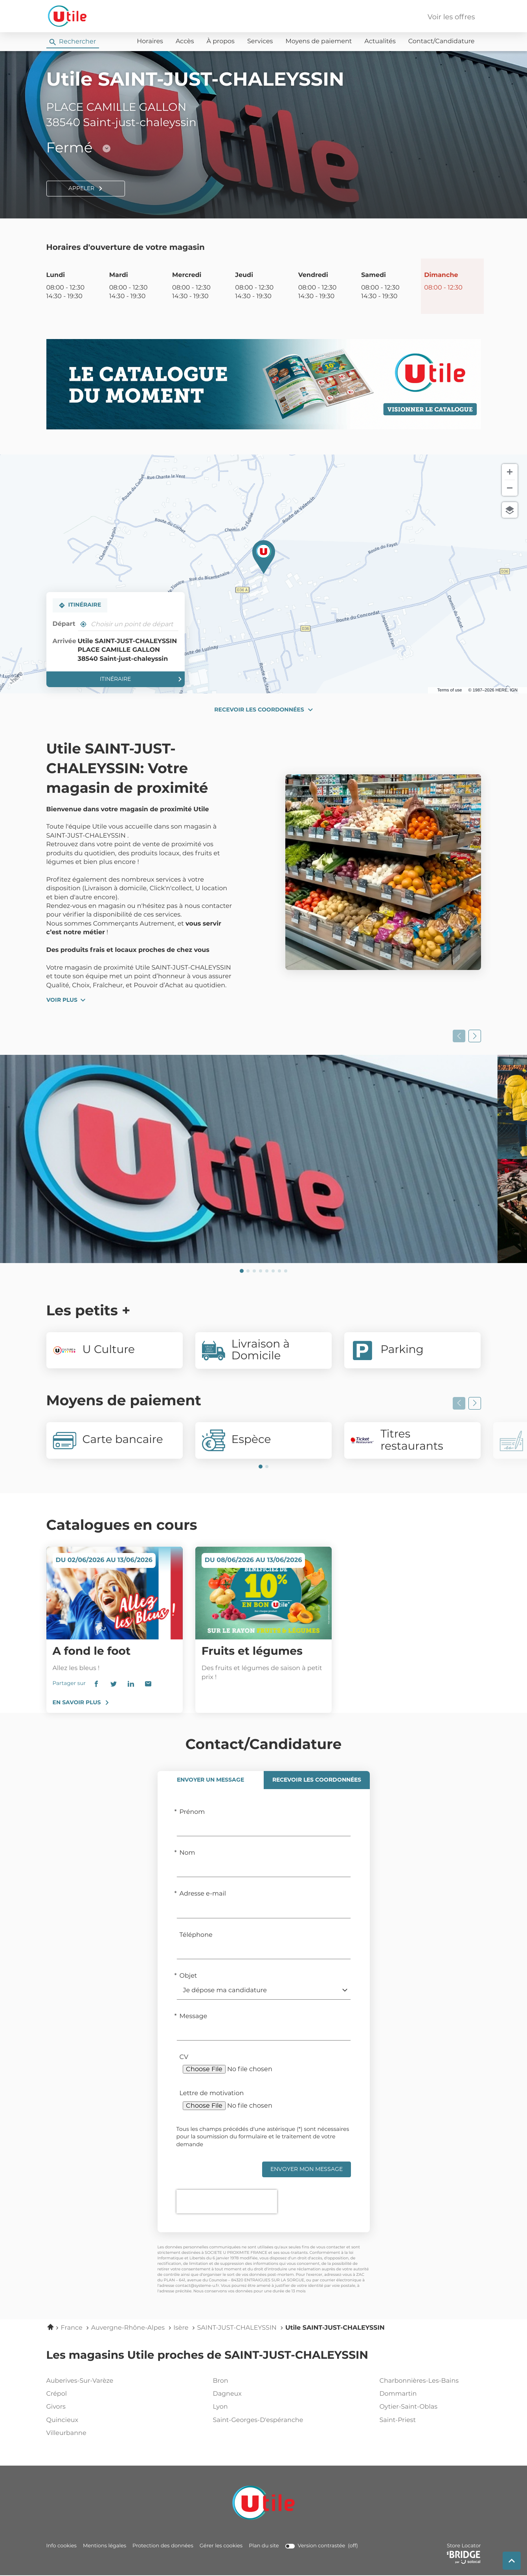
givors (95, 2407)
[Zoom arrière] (510, 488)
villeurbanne (95, 2433)
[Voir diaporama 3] (254, 1270)
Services (260, 42)
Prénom (192, 1812)
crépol (95, 2394)
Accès (185, 42)
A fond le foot (92, 1651)
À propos (221, 42)
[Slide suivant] (474, 1036)
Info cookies (61, 2546)
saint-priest (428, 2420)
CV (184, 2057)
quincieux (95, 2420)
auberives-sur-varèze (95, 2381)
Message (193, 2016)
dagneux (262, 2394)
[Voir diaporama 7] (279, 1270)
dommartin (428, 2394)
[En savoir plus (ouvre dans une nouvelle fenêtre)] (263, 384)
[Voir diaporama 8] (285, 1270)
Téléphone (196, 1935)
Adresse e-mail (203, 1894)
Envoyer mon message (306, 2169)
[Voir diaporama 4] (260, 1270)
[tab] (211, 1780)
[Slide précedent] (459, 1036)
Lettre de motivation (212, 2093)
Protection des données (162, 2546)
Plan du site (264, 2545)
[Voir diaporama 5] (266, 1270)
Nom (187, 1853)
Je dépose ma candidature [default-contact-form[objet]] (225, 1990)
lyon (262, 2407)
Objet (188, 1976)
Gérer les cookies (221, 2545)
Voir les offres (451, 17)
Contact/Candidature (441, 42)
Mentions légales (104, 2546)
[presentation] (226, 2201)
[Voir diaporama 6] (273, 1270)
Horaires (150, 42)
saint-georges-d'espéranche (262, 2420)
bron (262, 2381)
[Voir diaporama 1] (242, 1271)
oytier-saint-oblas (428, 2407)
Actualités (379, 42)
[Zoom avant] (510, 472)
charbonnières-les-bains (428, 2381)
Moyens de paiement (318, 42)
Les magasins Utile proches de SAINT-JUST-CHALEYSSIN (207, 2355)
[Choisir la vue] (510, 510)
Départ (64, 624)
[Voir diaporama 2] (248, 1270)
